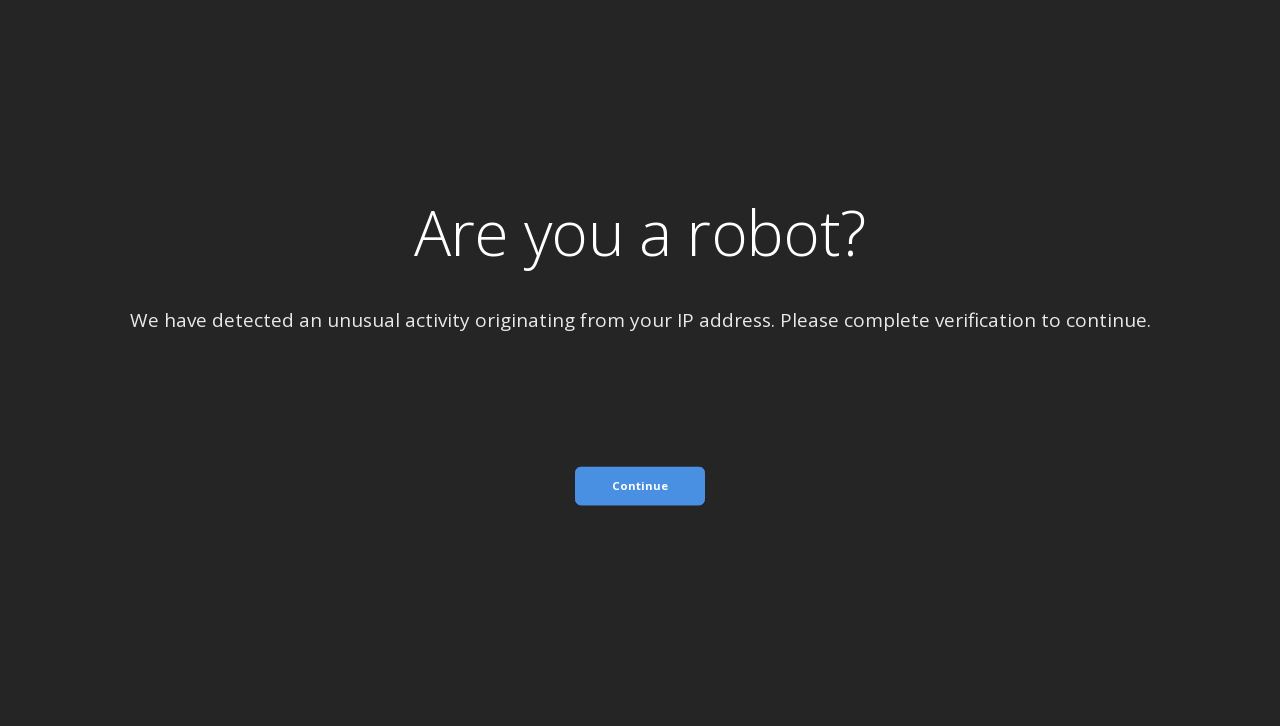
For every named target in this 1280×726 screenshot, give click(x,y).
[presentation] (640, 546)
